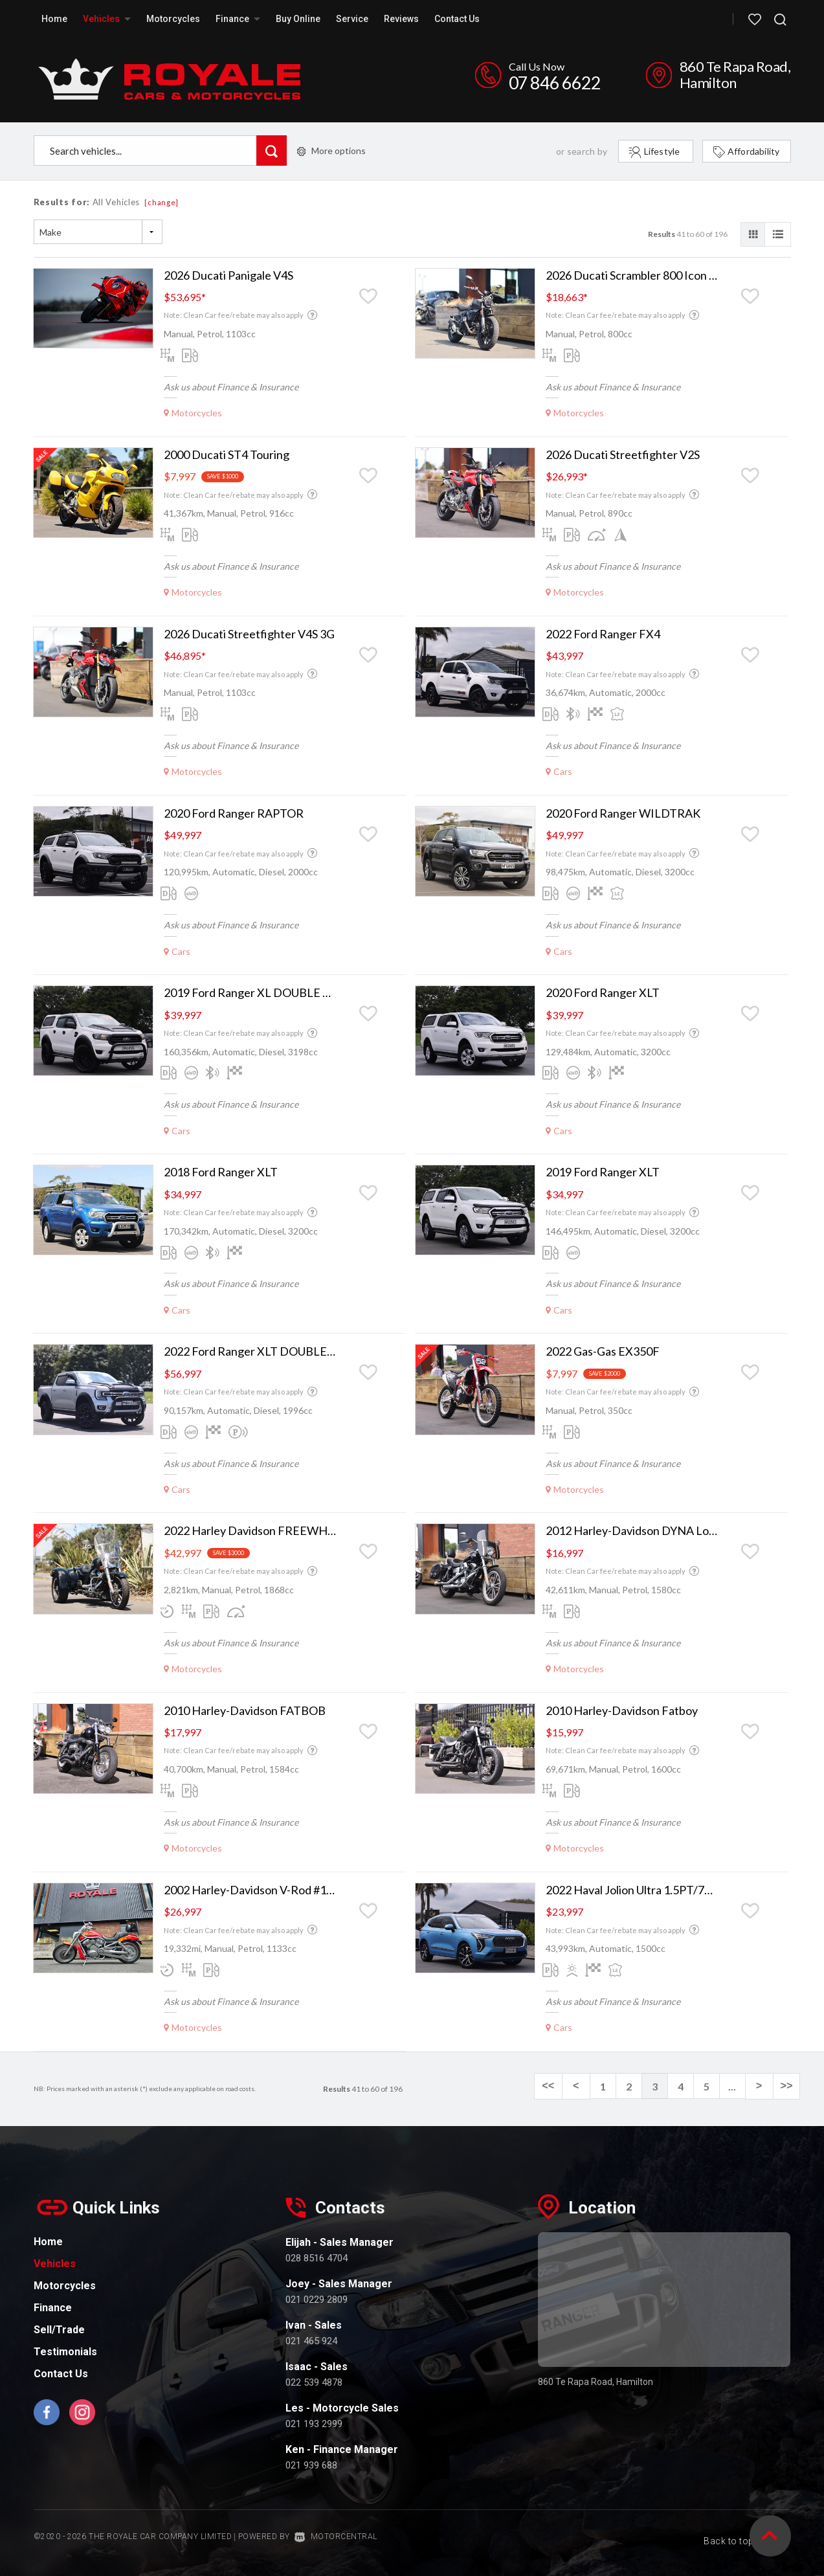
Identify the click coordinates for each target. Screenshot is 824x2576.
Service (352, 19)
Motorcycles (173, 19)
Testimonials (65, 2352)
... (736, 2086)
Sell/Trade (59, 2330)
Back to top (740, 2535)
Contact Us (457, 19)
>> (787, 2086)
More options (331, 150)
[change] (161, 202)
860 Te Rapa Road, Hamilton (735, 74)
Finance (238, 19)
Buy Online (298, 19)
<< (554, 2086)
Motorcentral (336, 2536)
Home (54, 19)
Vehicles (107, 19)
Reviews (401, 19)
